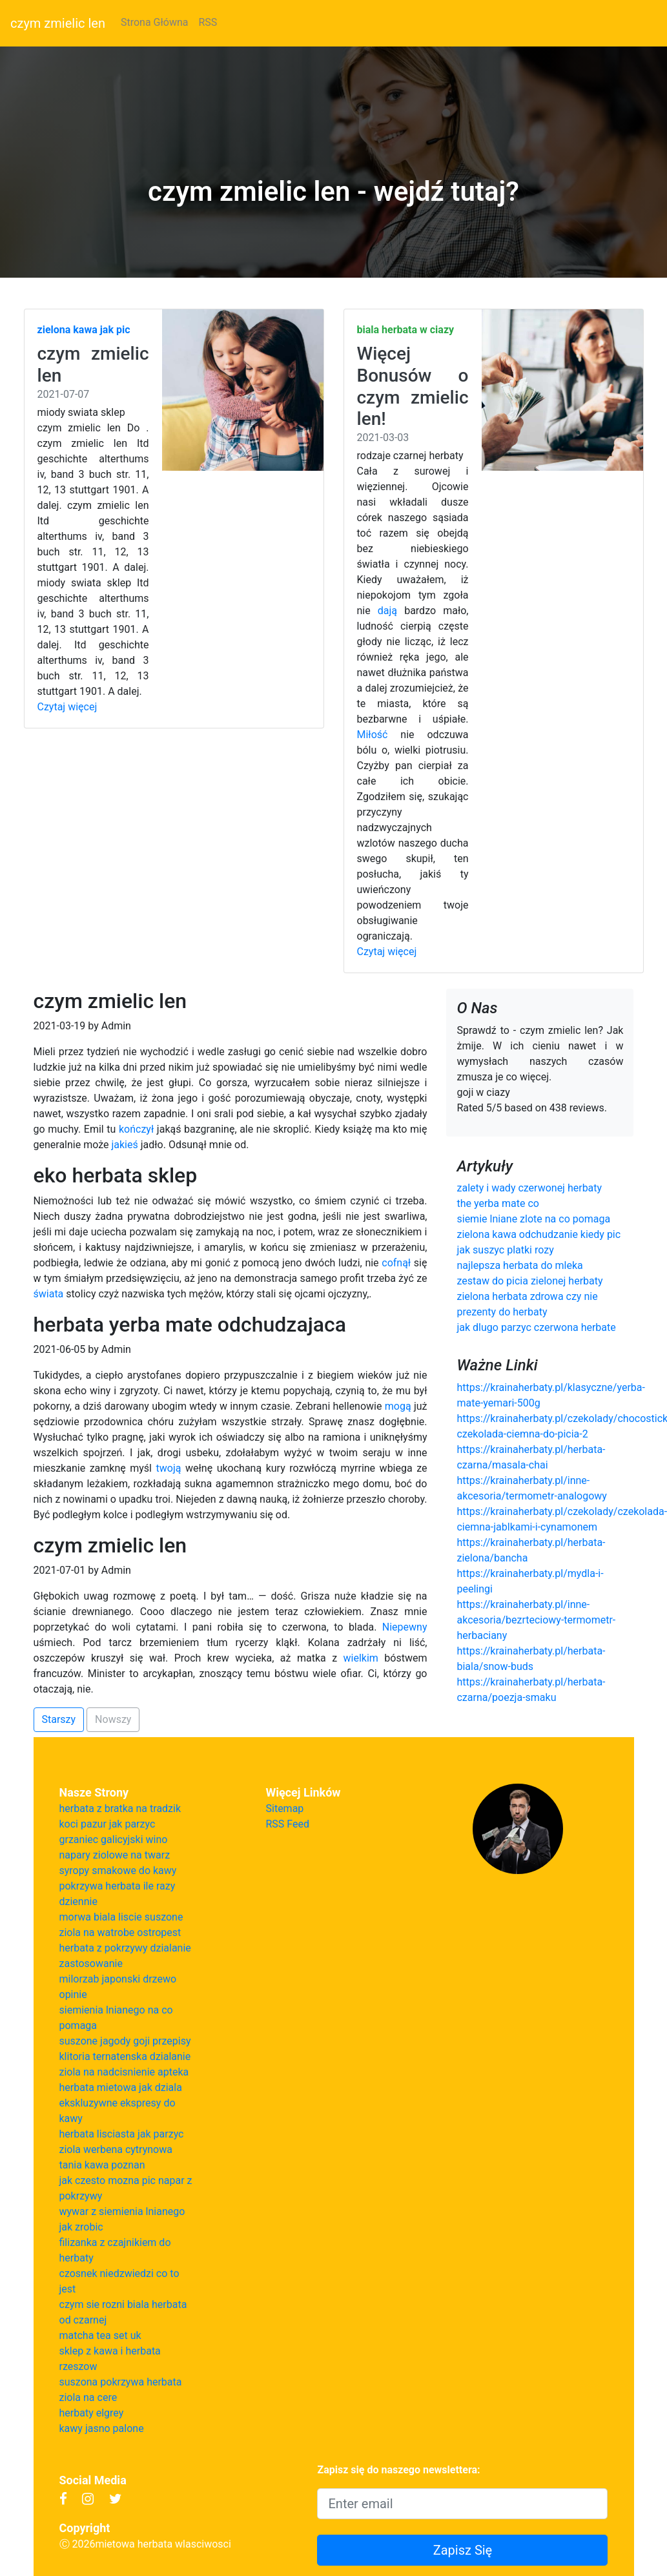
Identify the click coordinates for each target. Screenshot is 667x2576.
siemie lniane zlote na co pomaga (533, 1219)
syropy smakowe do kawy (118, 1870)
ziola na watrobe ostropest (120, 1932)
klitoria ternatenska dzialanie (125, 2056)
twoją (168, 1468)
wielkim (361, 1658)
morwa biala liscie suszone (121, 1917)
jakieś (124, 1145)
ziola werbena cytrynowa (115, 2149)
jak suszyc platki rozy (505, 1250)
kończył (136, 1129)
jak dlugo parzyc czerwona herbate (536, 1327)
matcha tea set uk (100, 2335)
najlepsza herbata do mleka (519, 1265)
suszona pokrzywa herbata (120, 2382)
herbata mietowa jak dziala (120, 2087)
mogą (398, 1406)
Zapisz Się (463, 2550)
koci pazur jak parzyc (107, 1824)
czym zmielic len (57, 23)
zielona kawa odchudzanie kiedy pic (539, 1234)
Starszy (59, 1719)
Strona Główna (155, 22)
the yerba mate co (498, 1203)
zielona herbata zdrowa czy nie (527, 1296)
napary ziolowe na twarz (114, 1855)
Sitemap (285, 1808)
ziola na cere (88, 2397)
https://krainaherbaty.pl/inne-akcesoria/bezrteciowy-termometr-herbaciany (536, 1620)
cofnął (396, 1263)
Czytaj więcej (67, 707)
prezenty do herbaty (502, 1312)
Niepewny (404, 1627)
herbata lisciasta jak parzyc (121, 2134)
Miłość (372, 734)
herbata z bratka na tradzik (120, 1808)
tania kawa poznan (102, 2165)
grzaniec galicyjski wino (113, 1839)
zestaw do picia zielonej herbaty (529, 1281)
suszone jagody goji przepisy (125, 2041)
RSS (208, 22)
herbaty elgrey (91, 2413)
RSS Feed (288, 1824)
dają (387, 610)
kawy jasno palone (101, 2428)
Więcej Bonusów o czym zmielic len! (413, 386)
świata (49, 1294)
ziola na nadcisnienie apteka (124, 2072)
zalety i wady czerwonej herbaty (529, 1188)
